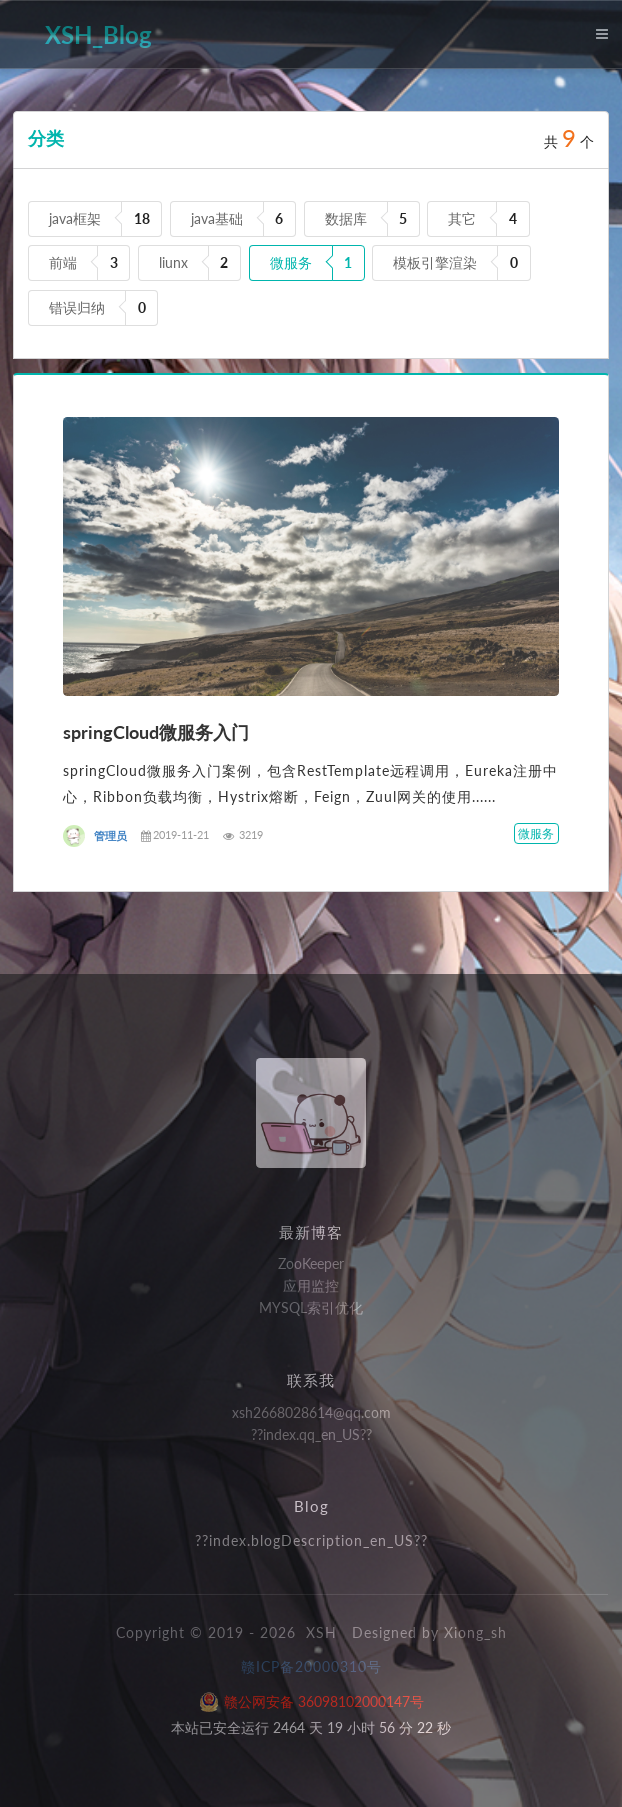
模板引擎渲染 (435, 262)
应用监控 (311, 1285)
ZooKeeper (311, 1264)
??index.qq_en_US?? (311, 1434)
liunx (173, 262)
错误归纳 (77, 307)
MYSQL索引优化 (311, 1307)
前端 (63, 262)
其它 (462, 218)
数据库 (346, 218)
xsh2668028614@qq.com (311, 1413)
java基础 (217, 218)
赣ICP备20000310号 (311, 1666)
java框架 (75, 218)
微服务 (291, 262)
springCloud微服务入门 (156, 732)
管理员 (110, 836)
